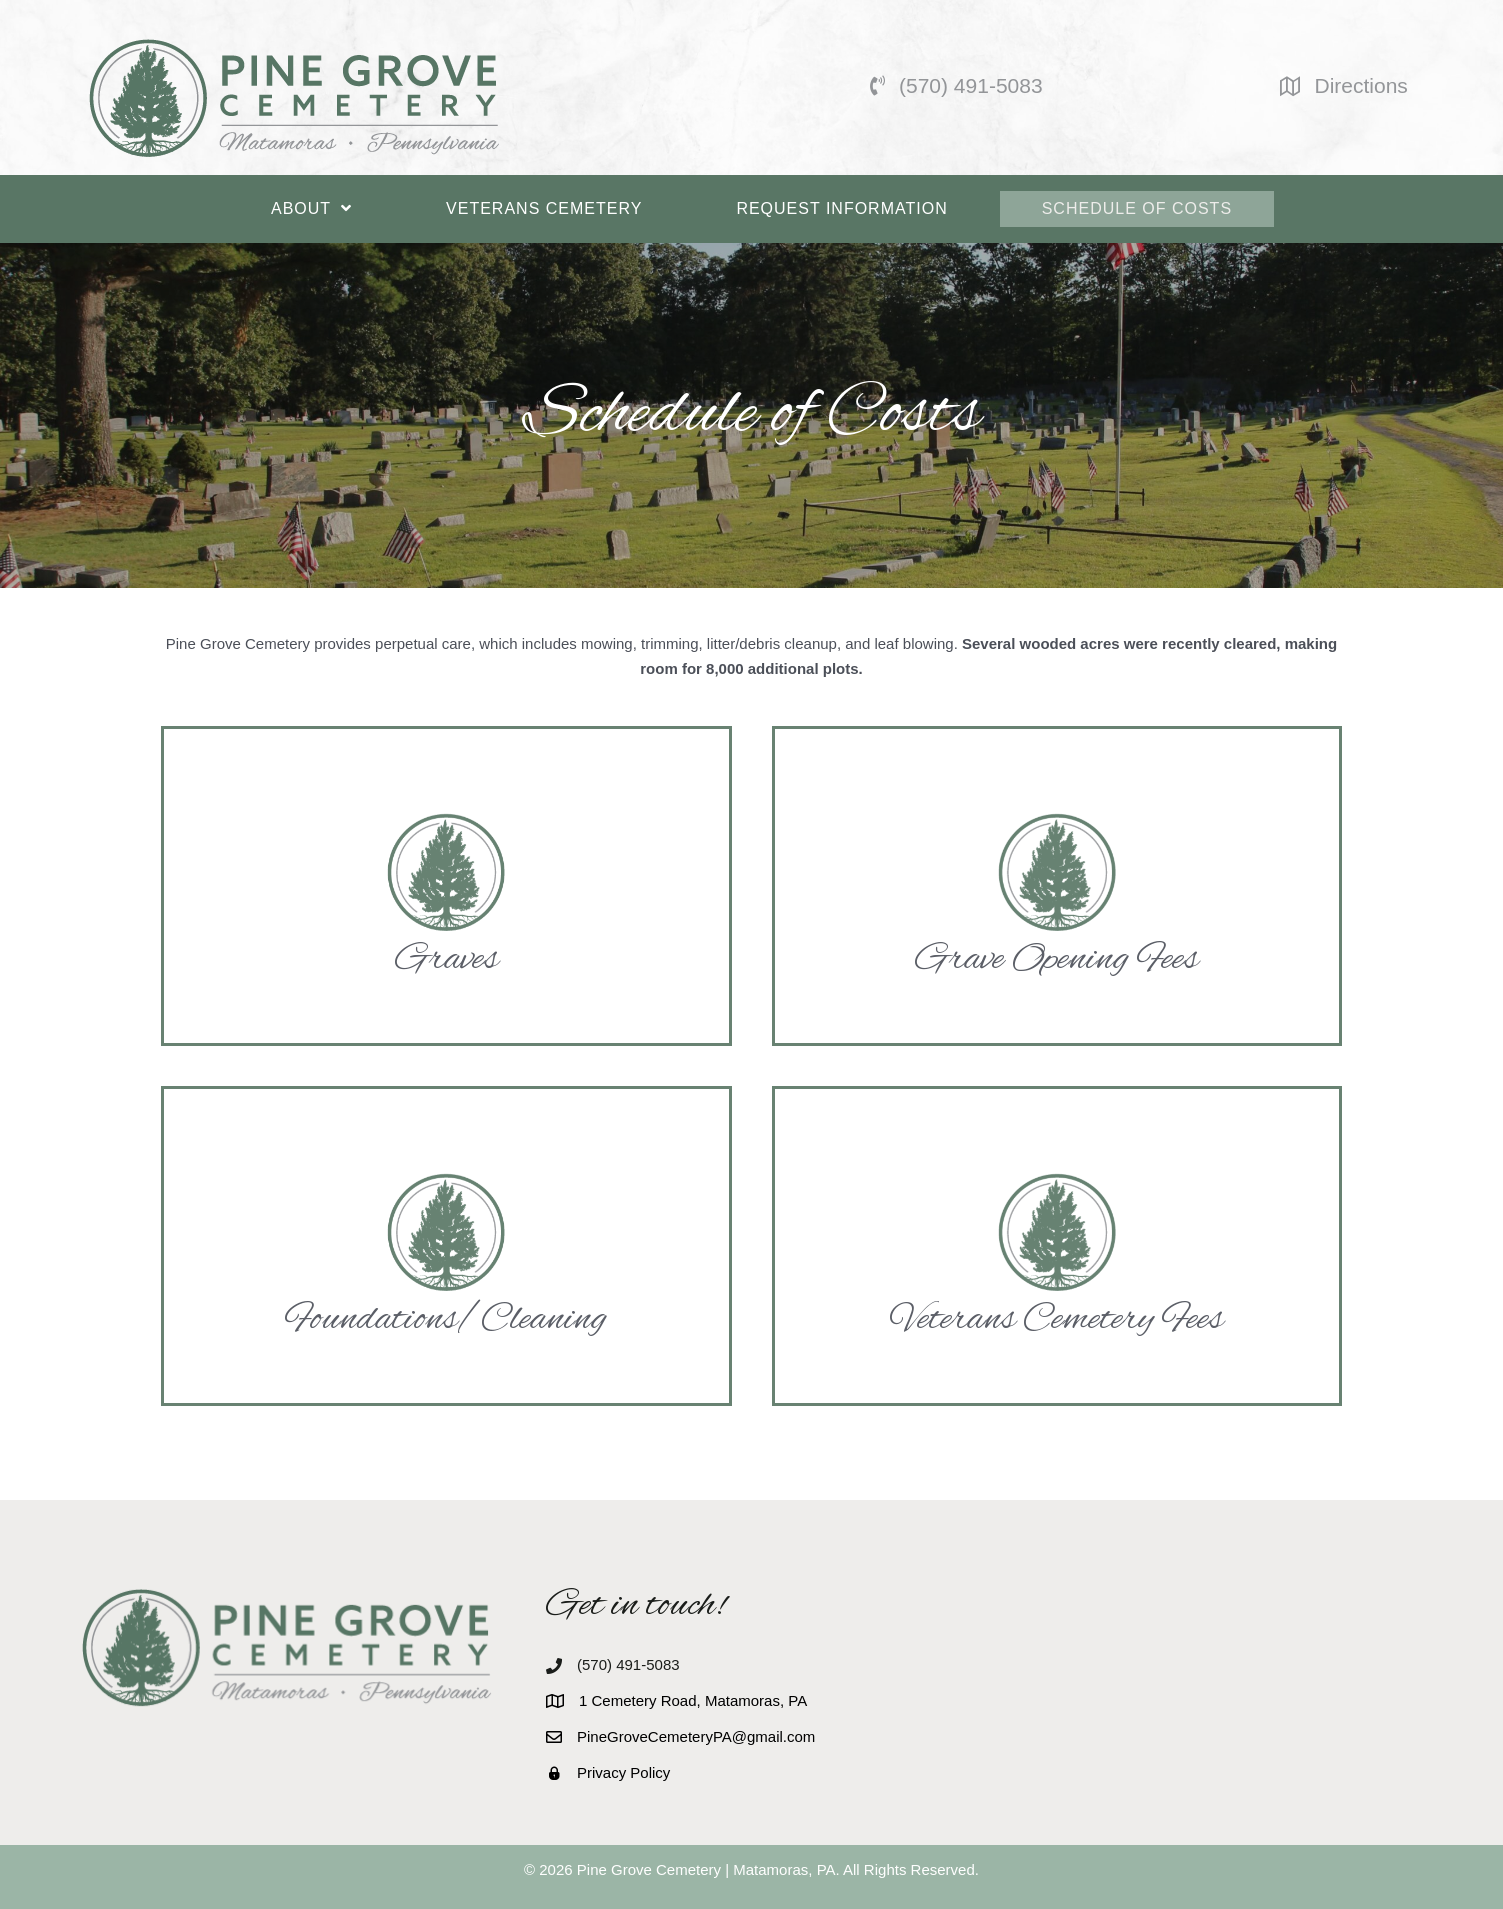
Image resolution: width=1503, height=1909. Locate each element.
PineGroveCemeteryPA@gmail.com (696, 1736)
